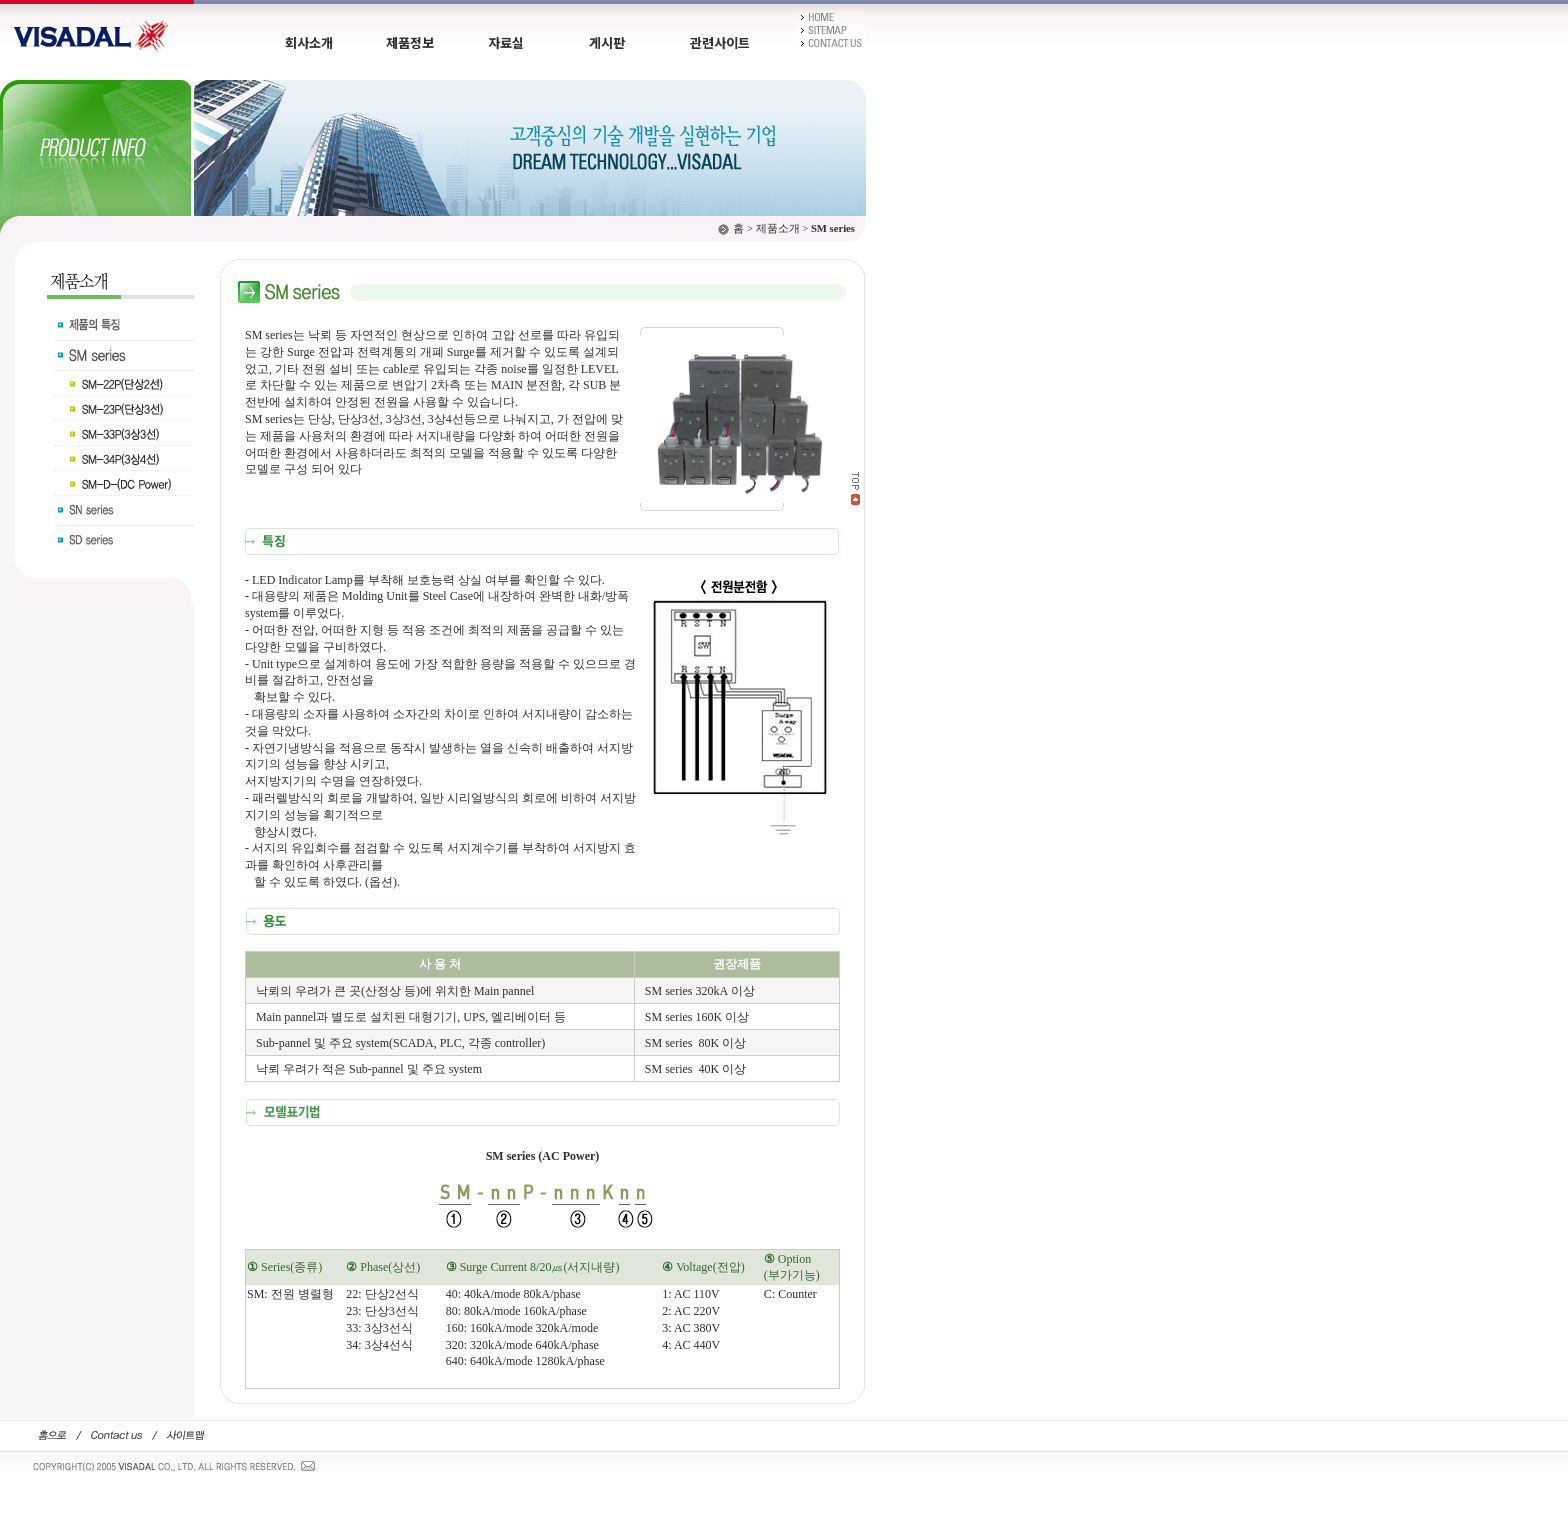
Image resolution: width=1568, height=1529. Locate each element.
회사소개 (309, 42)
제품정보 (410, 42)
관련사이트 (720, 42)
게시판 (607, 42)
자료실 (506, 42)
